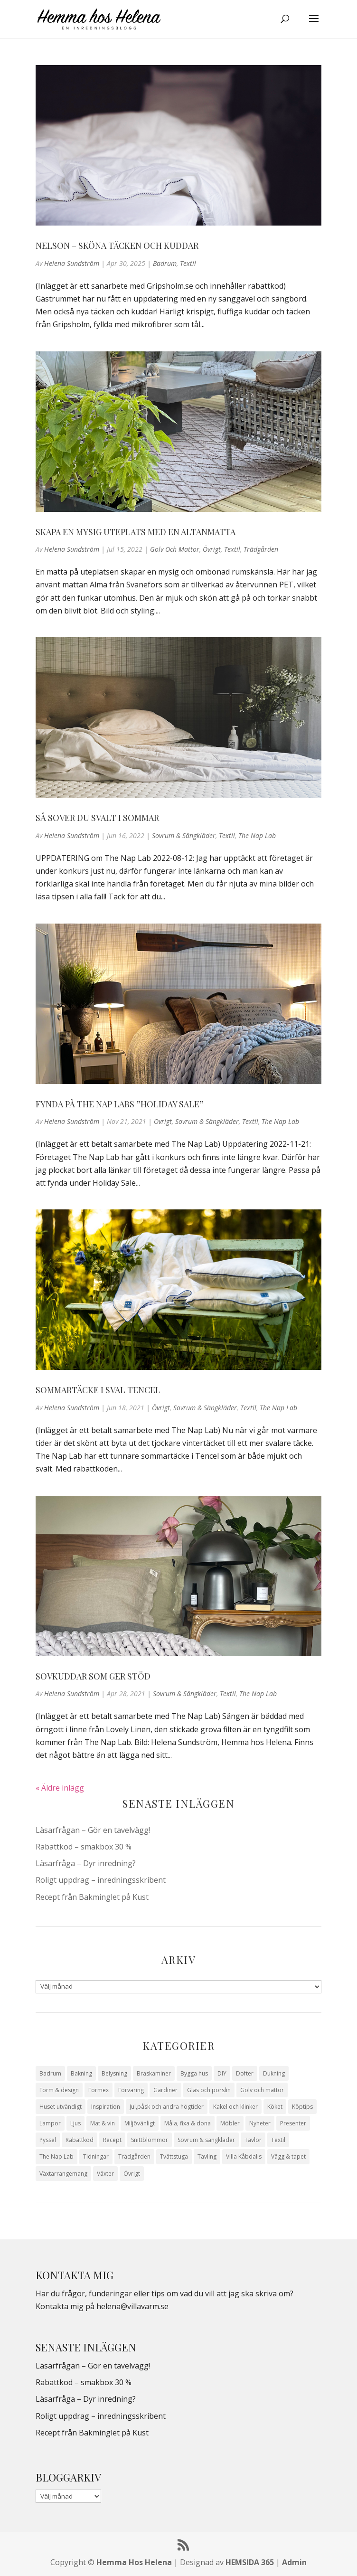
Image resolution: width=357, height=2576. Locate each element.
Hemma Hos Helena (134, 2562)
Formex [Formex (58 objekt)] (98, 2090)
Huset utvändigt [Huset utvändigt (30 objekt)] (60, 2107)
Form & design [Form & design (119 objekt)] (59, 2090)
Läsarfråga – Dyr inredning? (86, 1863)
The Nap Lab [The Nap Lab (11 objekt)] (56, 2156)
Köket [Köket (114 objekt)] (274, 2107)
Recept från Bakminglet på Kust (92, 1897)
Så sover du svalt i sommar (97, 817)
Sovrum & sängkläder (184, 835)
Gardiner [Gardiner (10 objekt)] (165, 2090)
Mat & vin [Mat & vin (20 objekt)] (102, 2123)
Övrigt (212, 549)
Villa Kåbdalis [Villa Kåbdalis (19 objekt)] (244, 2156)
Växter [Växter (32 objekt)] (105, 2174)
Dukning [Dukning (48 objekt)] (274, 2073)
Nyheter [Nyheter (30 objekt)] (260, 2123)
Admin (294, 2562)
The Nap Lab (257, 835)
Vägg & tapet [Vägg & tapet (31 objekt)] (288, 2156)
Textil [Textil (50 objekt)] (278, 2140)
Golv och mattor (174, 549)
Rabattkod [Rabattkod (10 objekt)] (80, 2140)
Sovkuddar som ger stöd (93, 1676)
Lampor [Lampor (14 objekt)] (50, 2123)
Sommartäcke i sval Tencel (98, 1390)
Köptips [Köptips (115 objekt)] (302, 2107)
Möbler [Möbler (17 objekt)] (230, 2123)
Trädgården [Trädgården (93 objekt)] (134, 2156)
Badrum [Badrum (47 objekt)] (50, 2073)
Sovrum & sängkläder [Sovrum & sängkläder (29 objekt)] (206, 2140)
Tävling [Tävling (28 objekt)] (206, 2156)
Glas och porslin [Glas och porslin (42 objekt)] (209, 2090)
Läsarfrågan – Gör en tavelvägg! (93, 1830)
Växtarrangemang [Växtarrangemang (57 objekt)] (63, 2174)
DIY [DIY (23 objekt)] (221, 2073)
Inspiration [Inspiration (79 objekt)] (105, 2107)
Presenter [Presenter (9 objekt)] (293, 2123)
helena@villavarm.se (132, 2306)
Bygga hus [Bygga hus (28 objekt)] (194, 2073)
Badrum (165, 263)
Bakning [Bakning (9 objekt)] (81, 2073)
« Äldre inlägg (60, 1788)
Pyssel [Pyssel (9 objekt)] (47, 2140)
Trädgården (261, 549)
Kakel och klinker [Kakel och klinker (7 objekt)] (235, 2107)
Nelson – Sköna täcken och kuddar (117, 245)
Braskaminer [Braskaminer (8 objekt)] (154, 2073)
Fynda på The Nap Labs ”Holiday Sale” (120, 1104)
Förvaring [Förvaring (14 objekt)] (131, 2090)
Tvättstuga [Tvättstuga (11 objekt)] (174, 2156)
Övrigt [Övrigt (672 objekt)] (131, 2174)
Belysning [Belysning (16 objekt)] (114, 2073)
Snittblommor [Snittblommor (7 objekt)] (149, 2140)
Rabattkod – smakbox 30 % (84, 1846)
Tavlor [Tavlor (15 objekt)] (253, 2140)
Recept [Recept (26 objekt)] (112, 2140)
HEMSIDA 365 (249, 2562)
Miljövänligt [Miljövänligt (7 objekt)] (139, 2123)
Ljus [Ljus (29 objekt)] (75, 2123)
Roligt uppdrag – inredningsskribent (101, 1880)
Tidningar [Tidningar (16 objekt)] (96, 2156)
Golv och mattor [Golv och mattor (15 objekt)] (262, 2090)
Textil (188, 263)
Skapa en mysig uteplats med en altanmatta (135, 532)
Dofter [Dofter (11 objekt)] (245, 2073)
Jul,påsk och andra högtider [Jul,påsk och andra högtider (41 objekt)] (167, 2107)
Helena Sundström (71, 263)
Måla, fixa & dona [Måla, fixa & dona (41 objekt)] (187, 2123)
